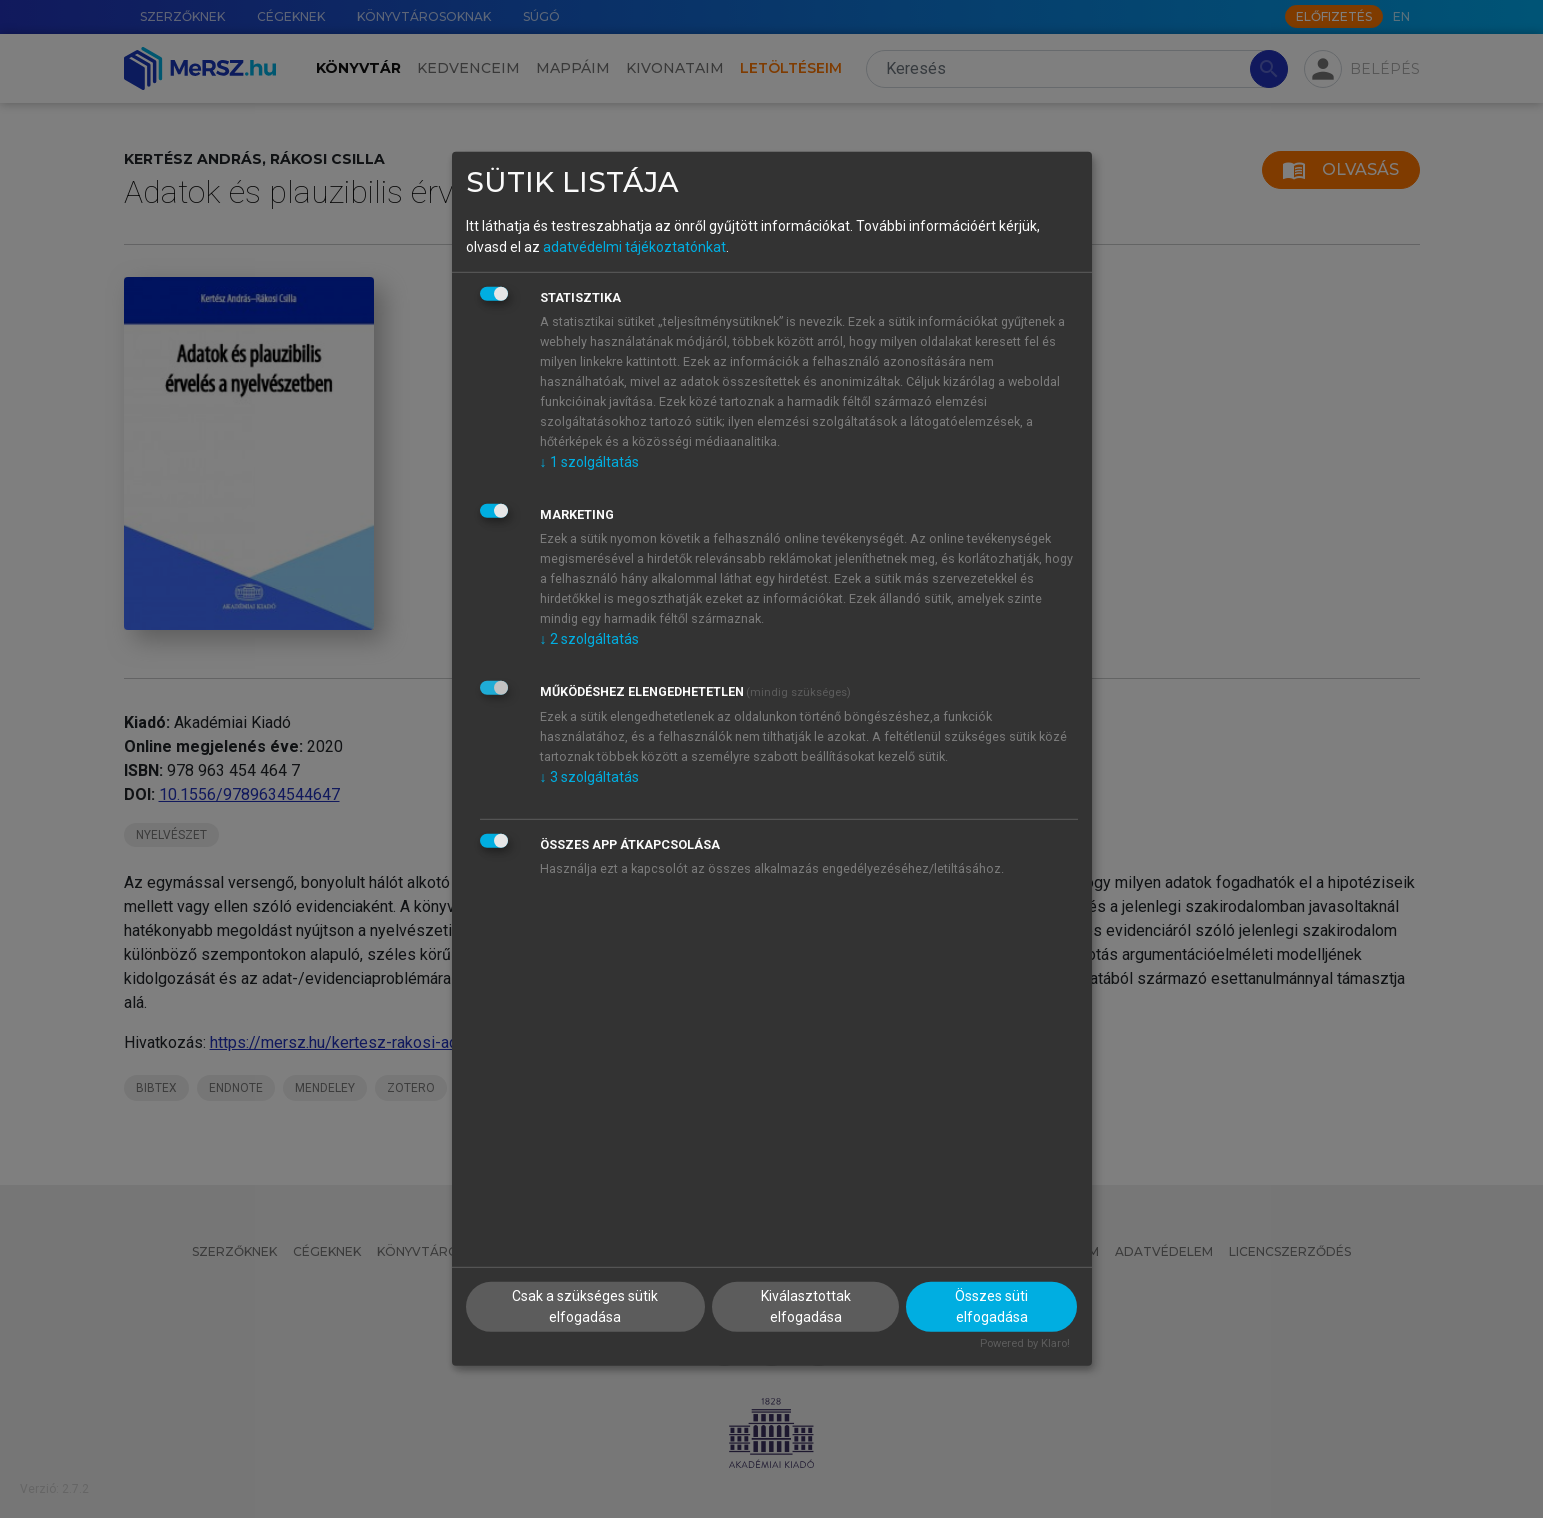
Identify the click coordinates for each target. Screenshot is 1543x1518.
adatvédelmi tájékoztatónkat (634, 246)
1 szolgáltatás (589, 461)
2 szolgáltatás (589, 638)
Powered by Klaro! (1025, 1342)
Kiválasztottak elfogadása (806, 1305)
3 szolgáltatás (589, 776)
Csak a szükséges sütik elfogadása (585, 1305)
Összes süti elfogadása (991, 1305)
